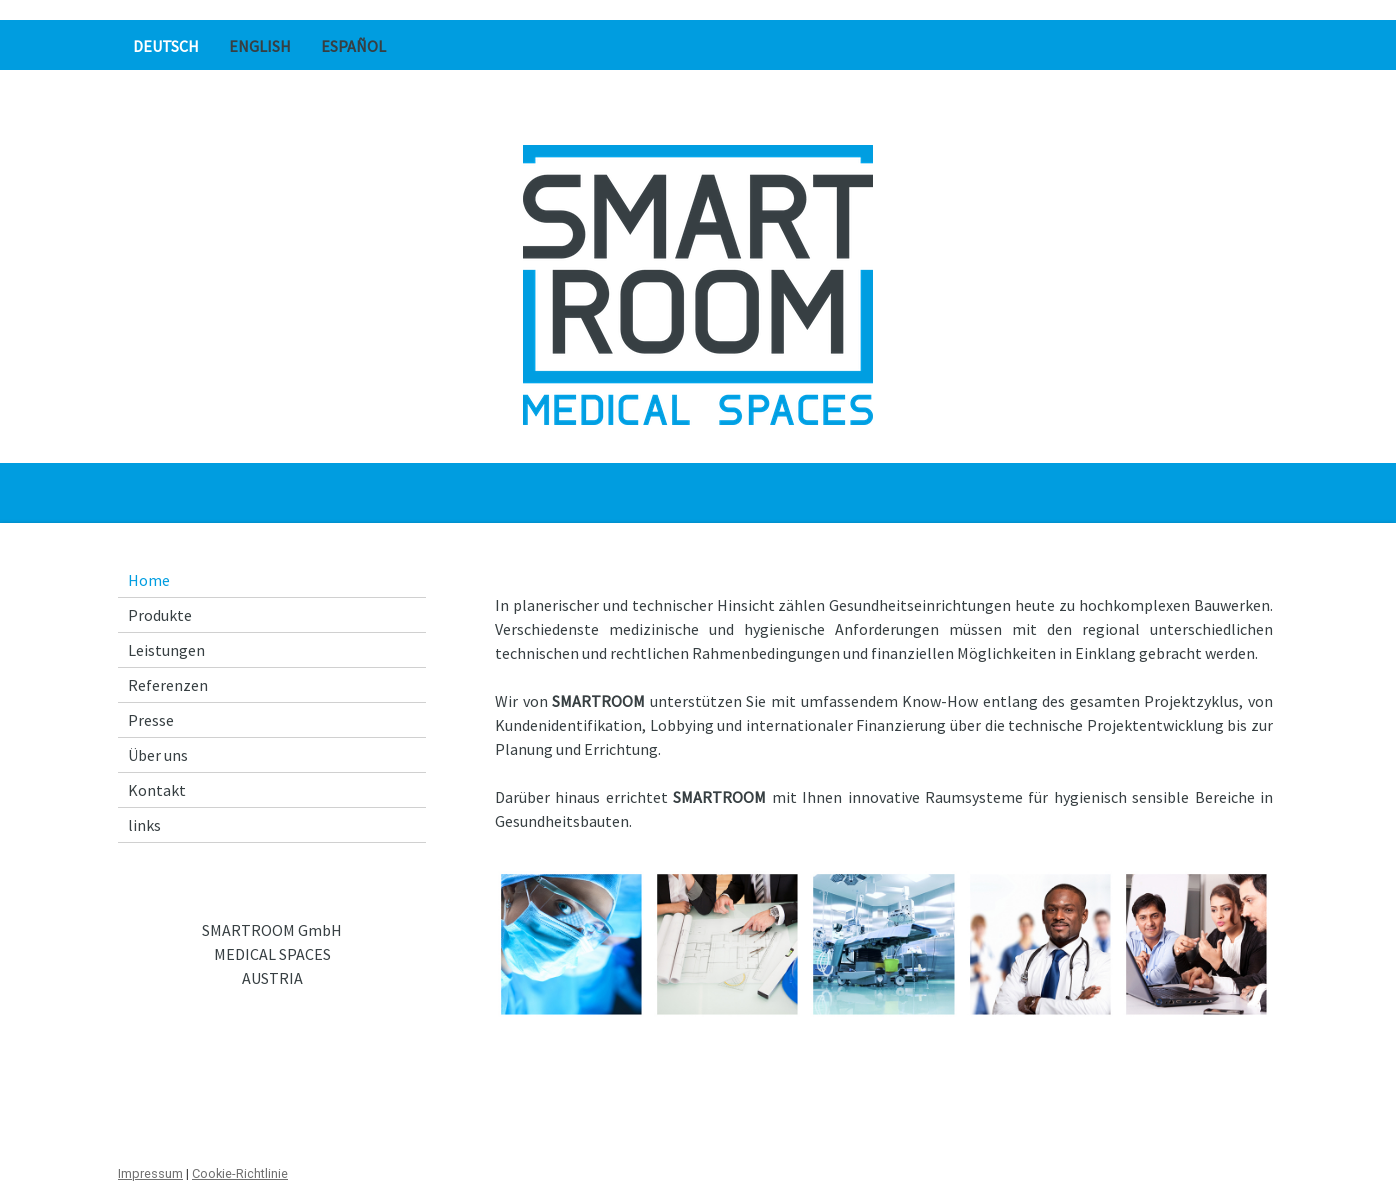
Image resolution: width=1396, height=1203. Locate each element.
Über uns (158, 755)
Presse (151, 720)
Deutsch (166, 46)
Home (149, 580)
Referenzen (168, 685)
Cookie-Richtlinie (240, 1173)
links (144, 825)
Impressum (150, 1173)
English (260, 46)
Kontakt (157, 790)
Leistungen (166, 650)
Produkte (160, 615)
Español (353, 46)
